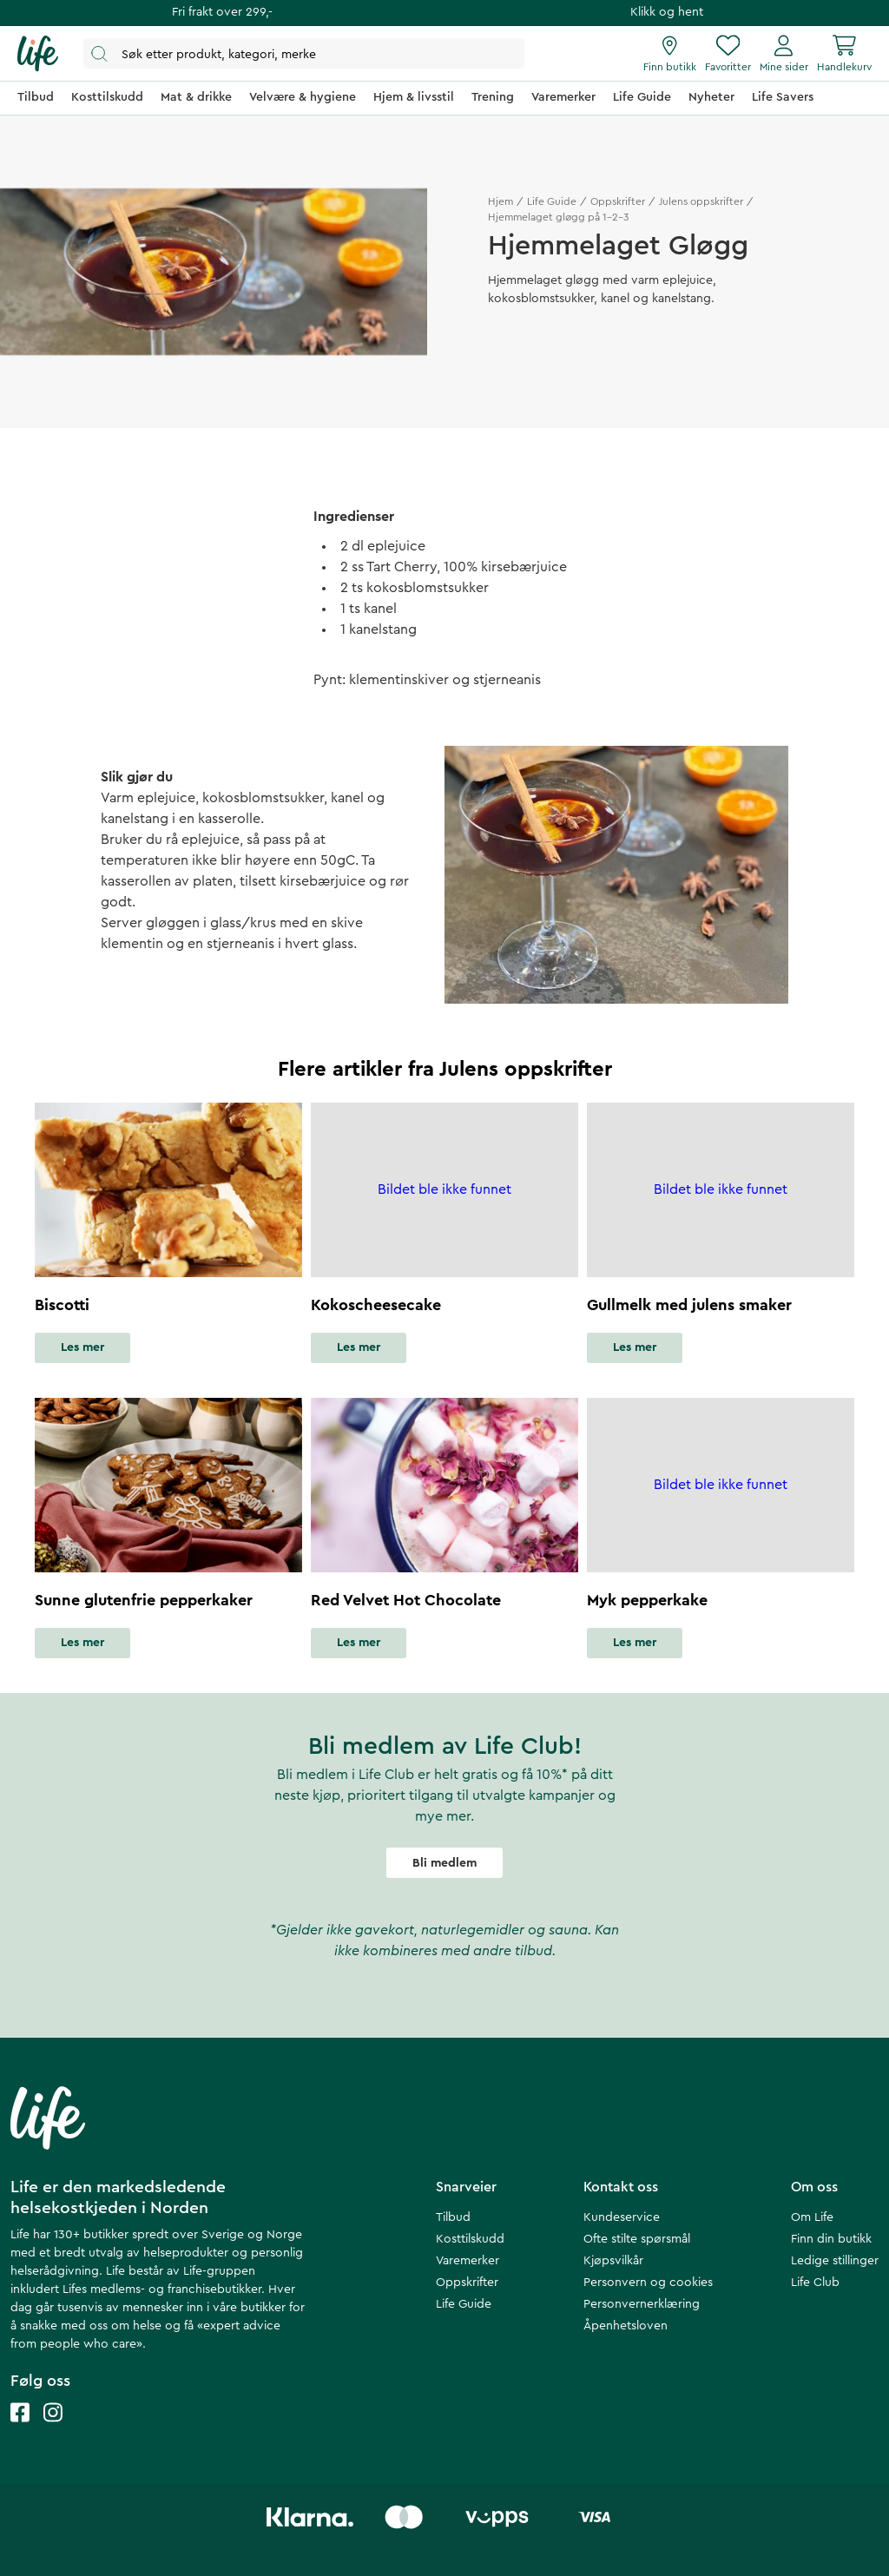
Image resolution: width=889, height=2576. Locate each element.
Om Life (812, 2217)
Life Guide (551, 201)
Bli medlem (444, 1863)
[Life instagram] (53, 2429)
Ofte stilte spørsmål (636, 2239)
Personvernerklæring (641, 2304)
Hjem (500, 201)
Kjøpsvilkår (613, 2261)
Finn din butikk (831, 2239)
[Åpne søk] (304, 53)
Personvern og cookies (648, 2282)
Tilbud (453, 2217)
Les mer (82, 1347)
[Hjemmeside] (37, 54)
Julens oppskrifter (701, 201)
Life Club (815, 2282)
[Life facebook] (20, 2429)
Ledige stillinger (835, 2261)
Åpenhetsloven (625, 2326)
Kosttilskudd (470, 2239)
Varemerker (467, 2261)
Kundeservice (621, 2217)
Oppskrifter (617, 201)
